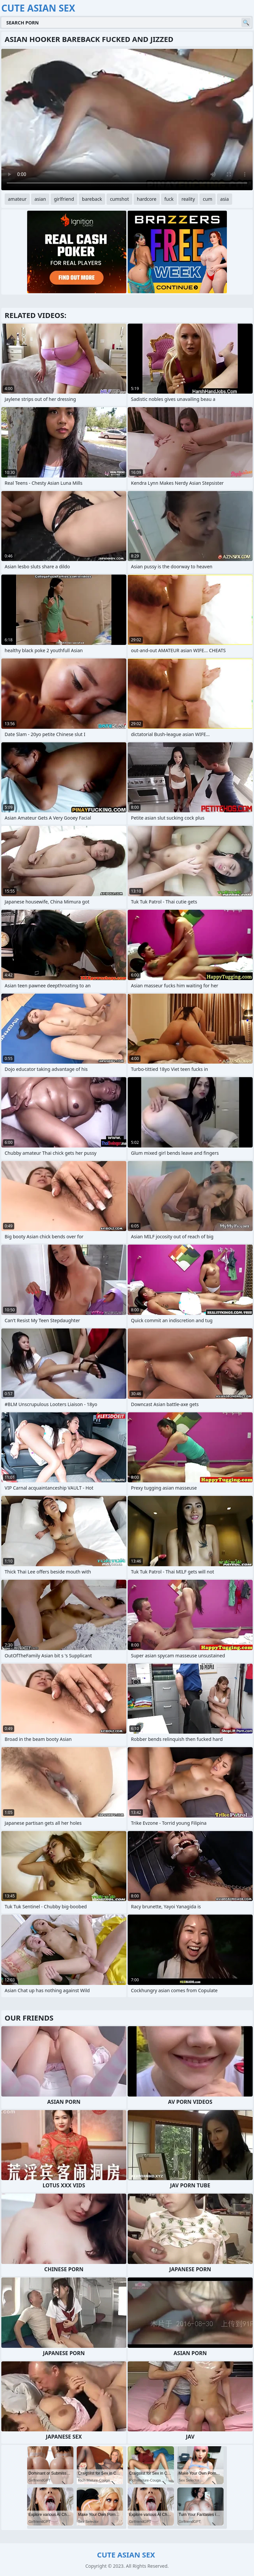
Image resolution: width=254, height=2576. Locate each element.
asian (40, 199)
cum (207, 199)
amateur (17, 199)
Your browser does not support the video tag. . (127, 119)
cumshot (119, 199)
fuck (169, 199)
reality (188, 199)
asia (224, 199)
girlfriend (64, 199)
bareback (92, 199)
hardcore (146, 199)
